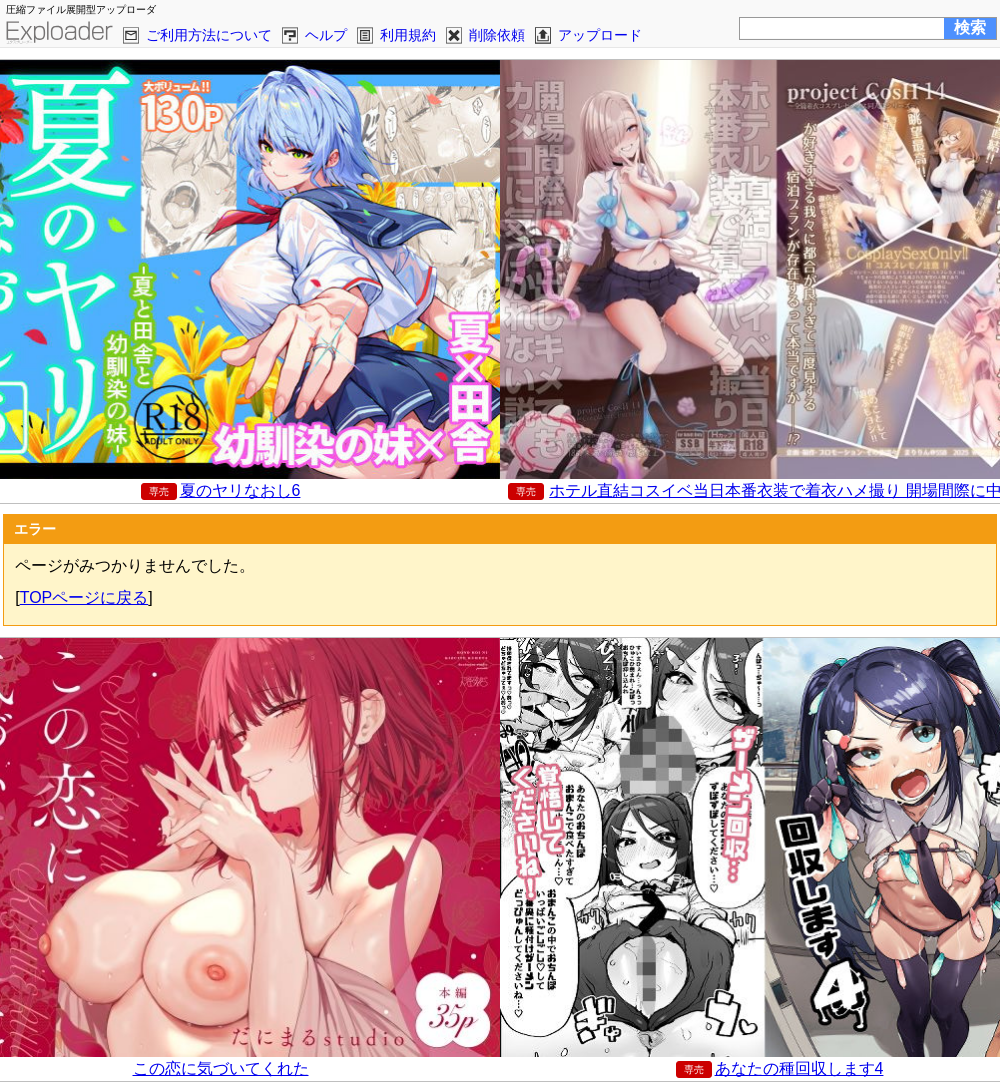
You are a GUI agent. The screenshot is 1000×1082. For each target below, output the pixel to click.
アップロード (600, 35)
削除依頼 (497, 35)
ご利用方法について (209, 35)
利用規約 (408, 35)
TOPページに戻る (84, 597)
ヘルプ (326, 35)
